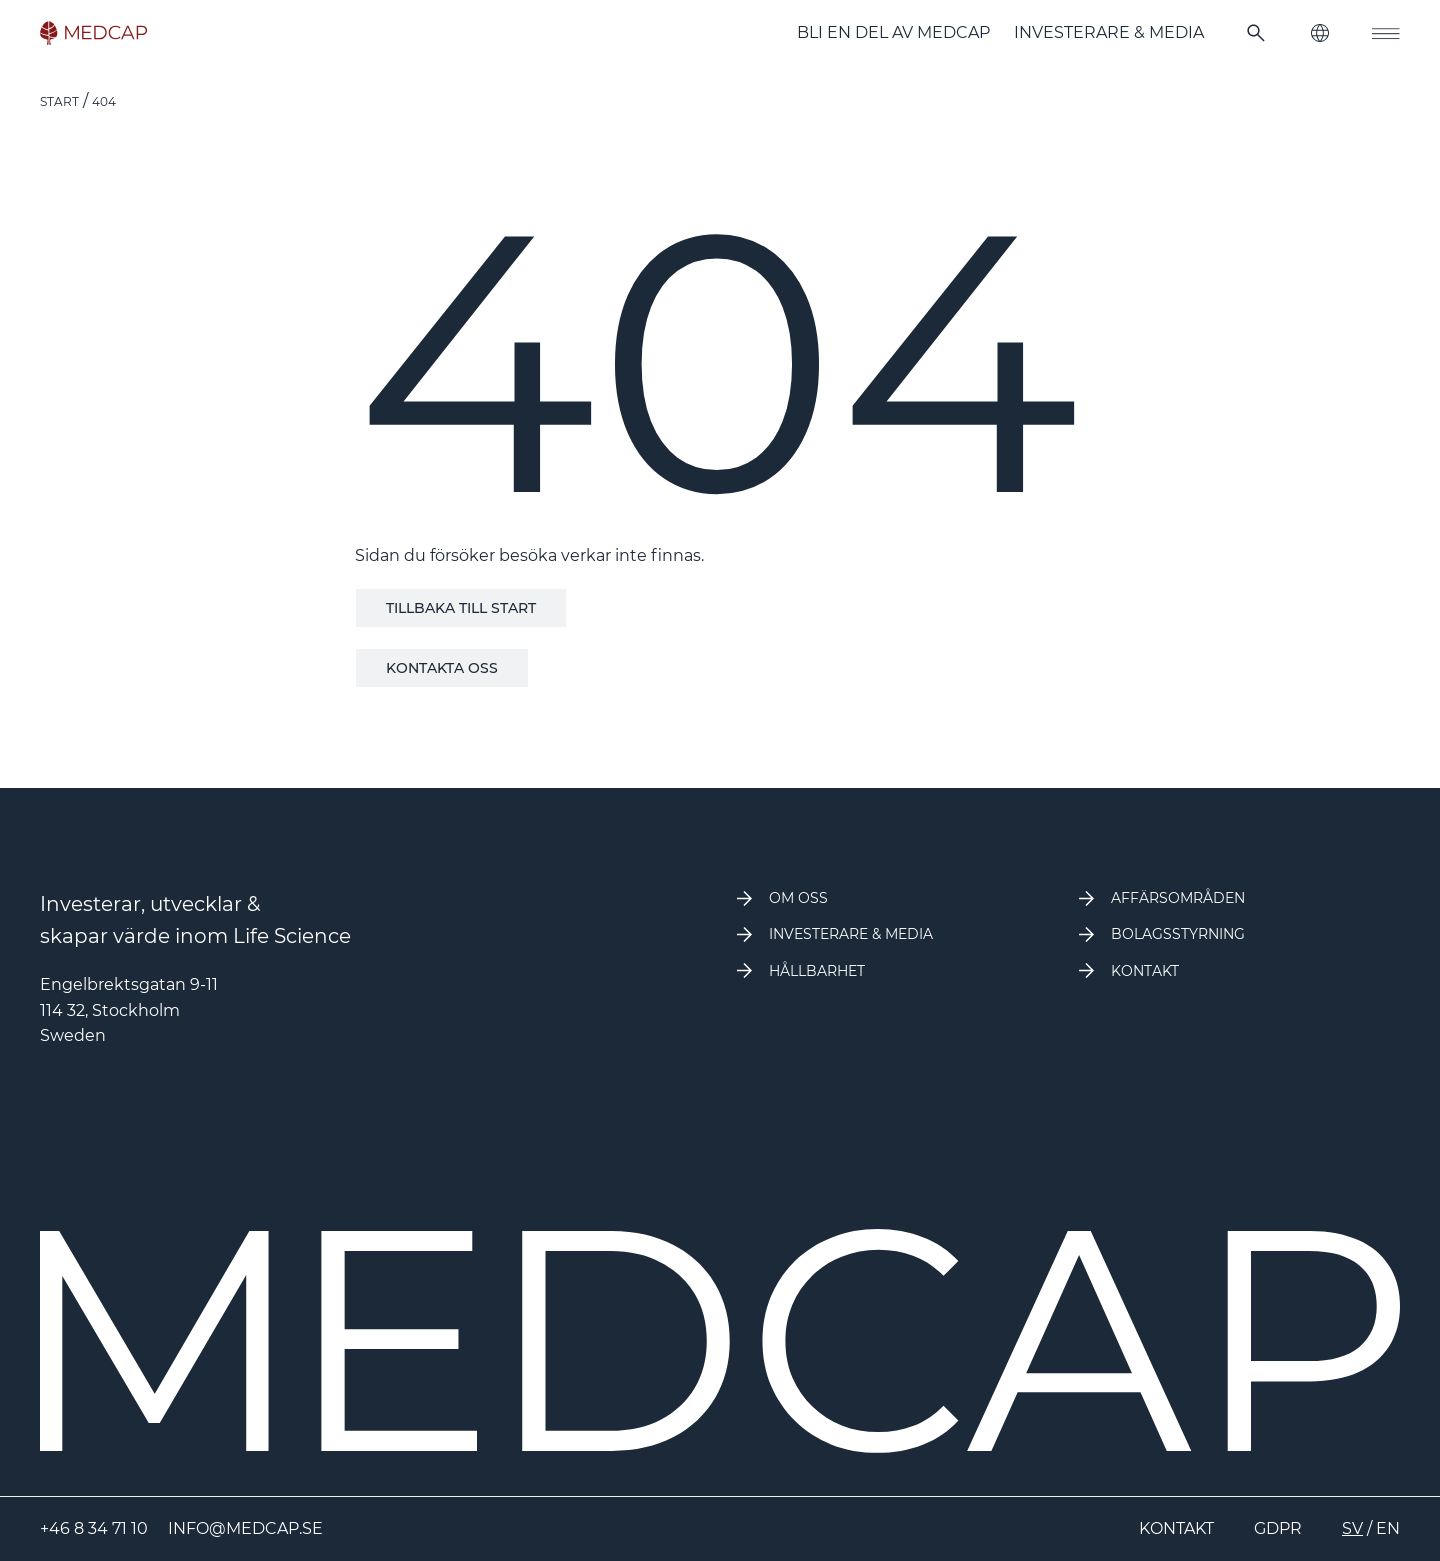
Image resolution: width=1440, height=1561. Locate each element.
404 (104, 101)
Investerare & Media (1109, 32)
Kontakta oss (442, 668)
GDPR (1278, 1528)
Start (59, 101)
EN (1388, 1528)
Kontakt (1176, 1528)
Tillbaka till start (461, 608)
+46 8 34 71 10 (94, 1528)
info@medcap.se (245, 1528)
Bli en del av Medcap (893, 32)
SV (1352, 1528)
